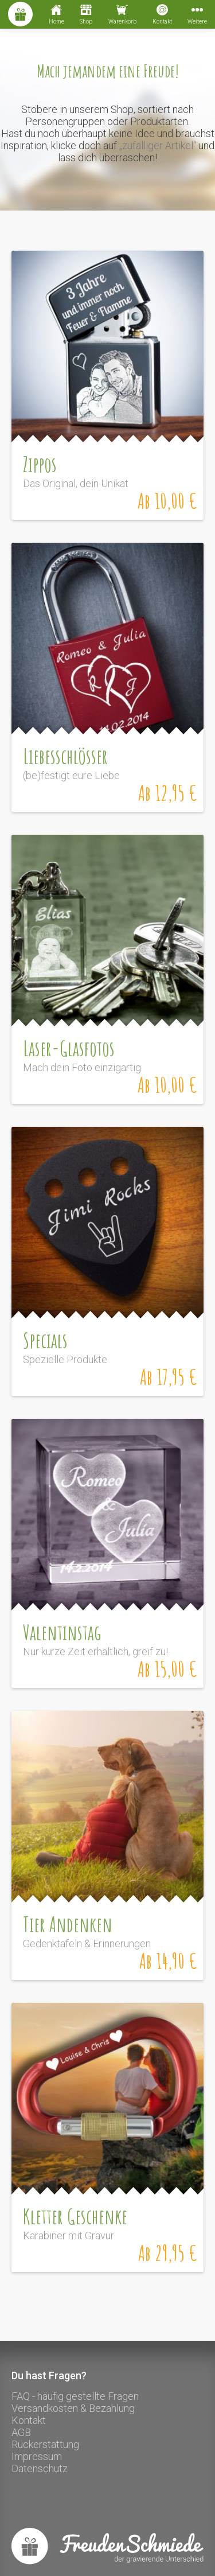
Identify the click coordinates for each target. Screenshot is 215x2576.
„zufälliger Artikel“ (157, 145)
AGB (21, 2432)
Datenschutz (39, 2468)
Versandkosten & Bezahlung (73, 2408)
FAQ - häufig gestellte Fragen (75, 2396)
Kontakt (28, 2420)
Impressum (36, 2456)
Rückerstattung (45, 2444)
